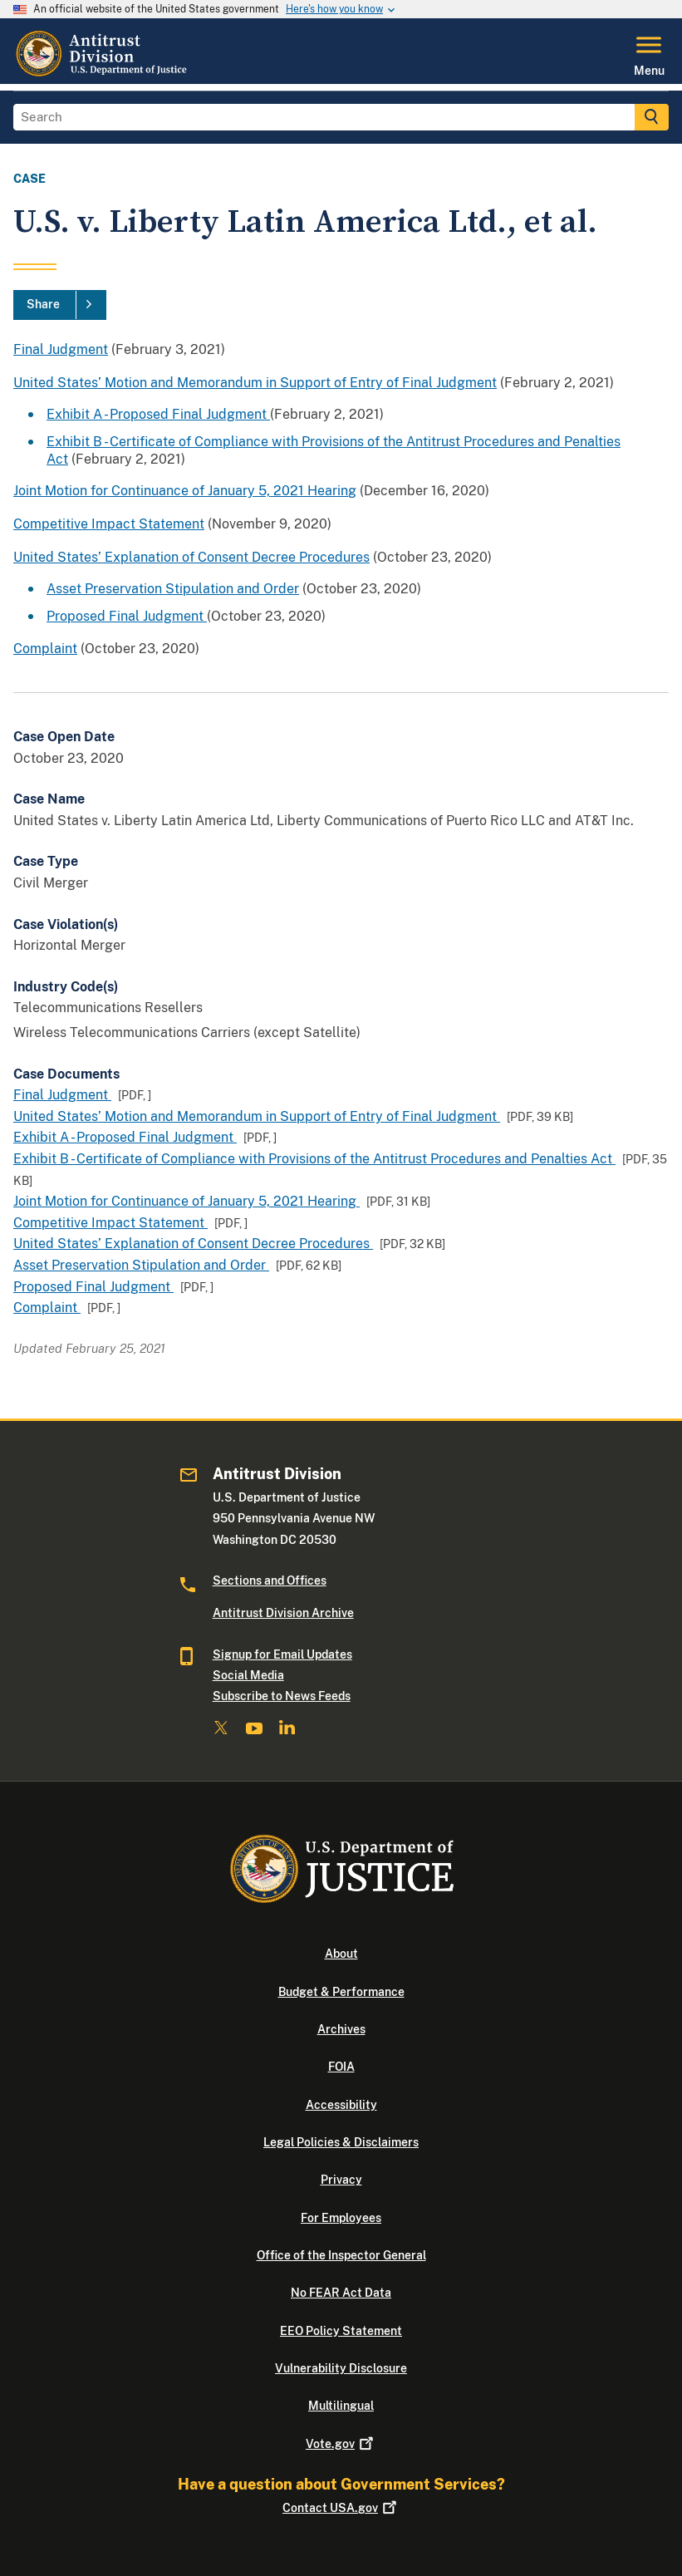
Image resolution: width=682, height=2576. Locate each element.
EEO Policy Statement (341, 2331)
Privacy (341, 2179)
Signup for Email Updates (282, 1654)
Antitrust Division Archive (283, 1613)
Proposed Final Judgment (127, 616)
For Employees (341, 2218)
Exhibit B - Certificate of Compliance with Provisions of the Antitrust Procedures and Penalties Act (314, 1159)
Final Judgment (60, 349)
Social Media (248, 1675)
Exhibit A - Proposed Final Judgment (158, 414)
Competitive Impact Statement (108, 524)
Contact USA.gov (341, 2508)
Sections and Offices (269, 1580)
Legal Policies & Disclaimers (341, 2142)
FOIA (341, 2066)
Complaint (45, 648)
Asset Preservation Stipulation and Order (173, 589)
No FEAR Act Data (341, 2292)
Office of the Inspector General (341, 2255)
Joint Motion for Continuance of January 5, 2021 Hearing (184, 491)
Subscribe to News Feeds (282, 1696)
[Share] (59, 305)
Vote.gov (341, 2444)
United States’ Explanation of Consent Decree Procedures (191, 557)
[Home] (103, 74)
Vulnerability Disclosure (341, 2368)
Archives (341, 2029)
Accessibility (341, 2104)
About (341, 1953)
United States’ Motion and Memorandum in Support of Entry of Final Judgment (255, 383)
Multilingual (341, 2405)
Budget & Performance (341, 1991)
